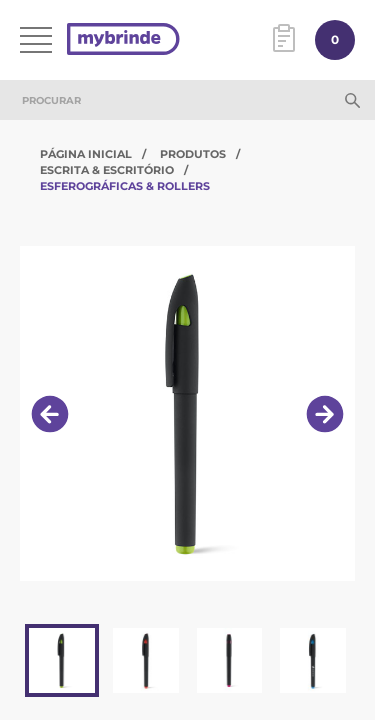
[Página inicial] (123, 40)
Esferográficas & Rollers (125, 186)
